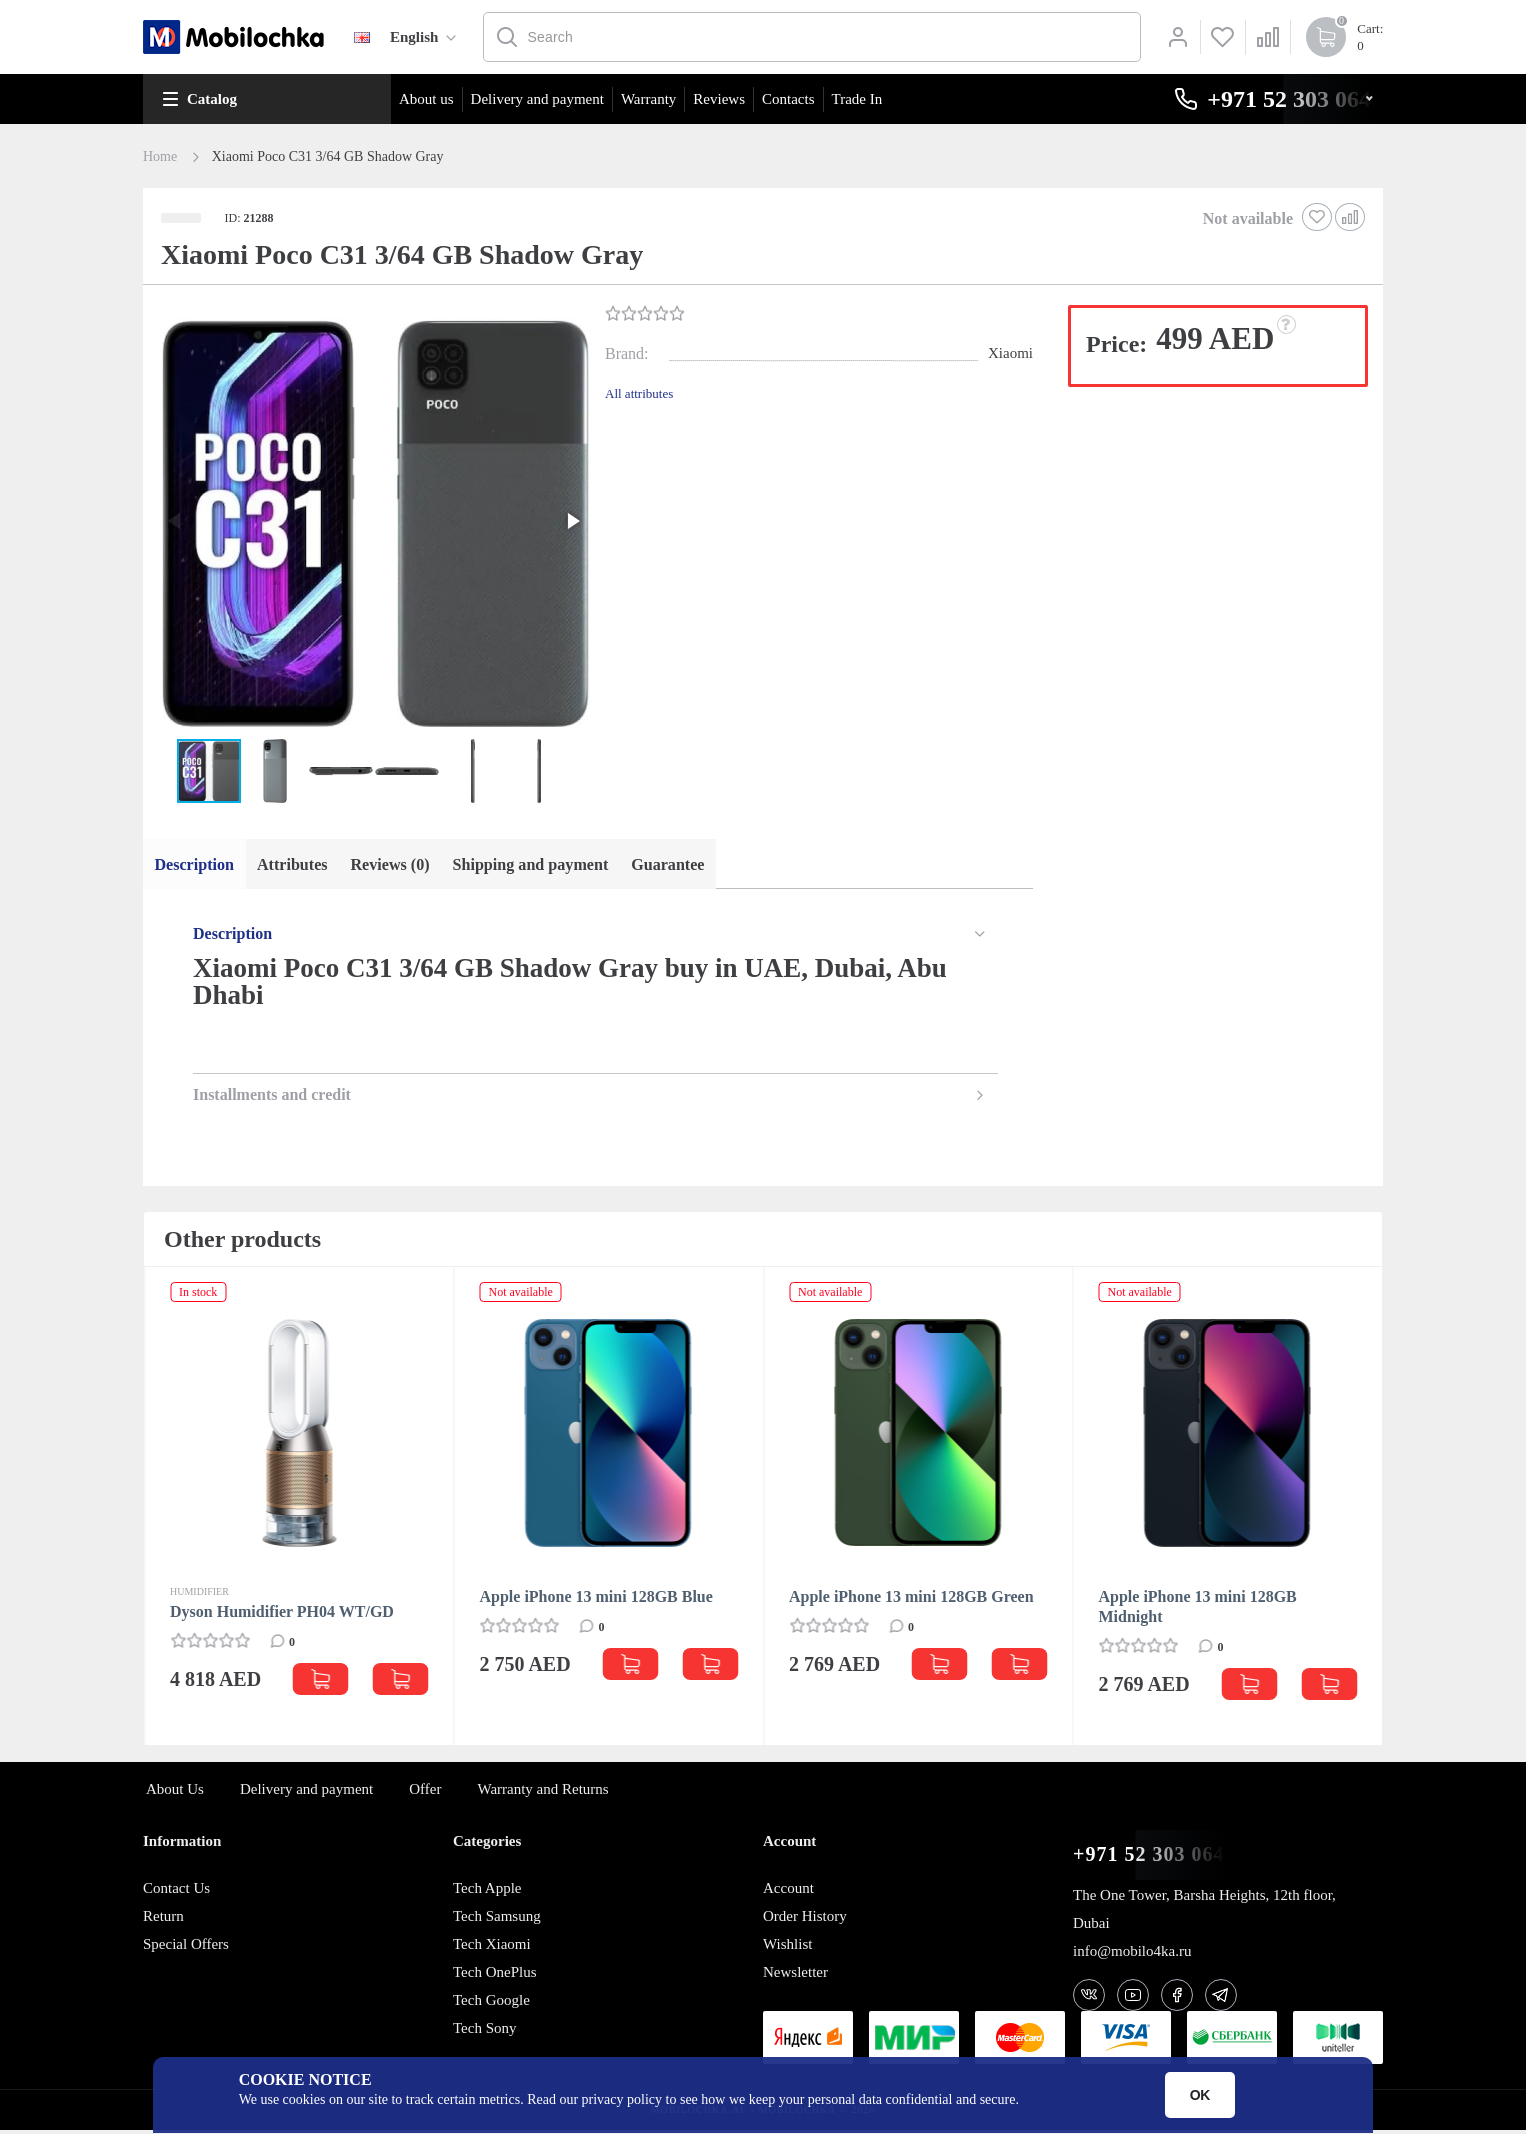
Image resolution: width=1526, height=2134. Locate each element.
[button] (372, 523)
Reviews (719, 99)
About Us (175, 1792)
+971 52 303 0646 (1154, 1857)
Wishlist (787, 1947)
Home (160, 157)
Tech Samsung (497, 1919)
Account (788, 1891)
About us (426, 99)
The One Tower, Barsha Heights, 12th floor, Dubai (1204, 1912)
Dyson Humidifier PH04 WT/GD (282, 1614)
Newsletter (795, 1975)
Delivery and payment (537, 99)
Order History (805, 1919)
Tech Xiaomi (492, 1947)
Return (163, 1919)
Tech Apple (487, 1891)
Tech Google (491, 2003)
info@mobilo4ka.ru (1132, 1954)
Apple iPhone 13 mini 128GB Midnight (1198, 1609)
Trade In (857, 99)
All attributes (639, 393)
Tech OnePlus (495, 1975)
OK (1200, 2095)
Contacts (788, 99)
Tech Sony (485, 2031)
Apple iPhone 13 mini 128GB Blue (596, 1599)
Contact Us (176, 1891)
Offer (425, 1792)
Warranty (648, 99)
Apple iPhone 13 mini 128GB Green (911, 1599)
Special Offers (186, 1947)
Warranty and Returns (542, 1792)
